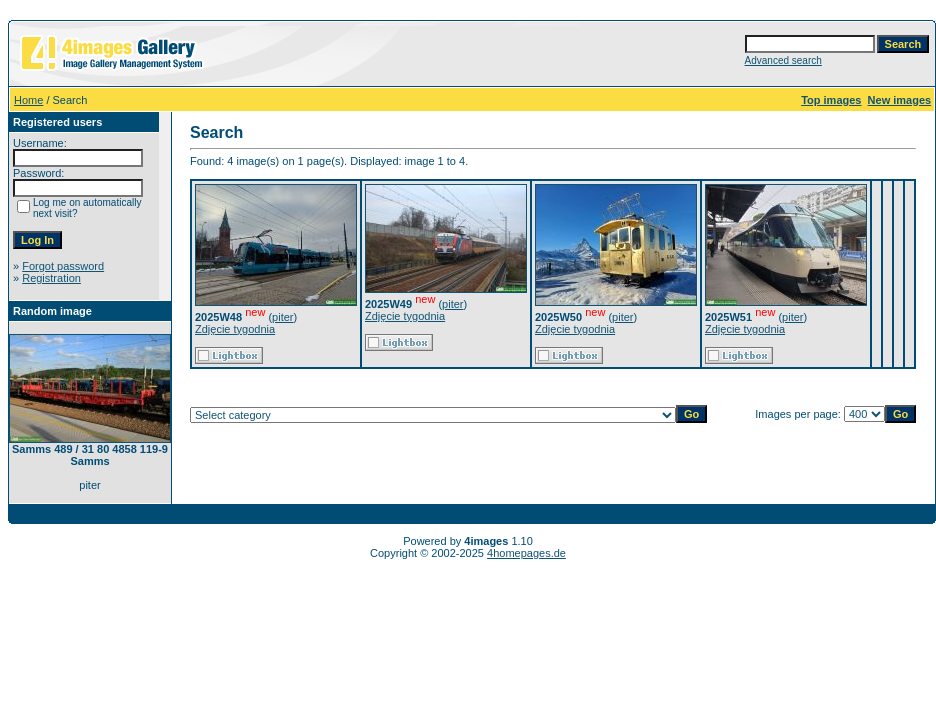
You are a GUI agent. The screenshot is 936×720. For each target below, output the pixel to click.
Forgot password (63, 266)
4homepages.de (526, 553)
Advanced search (783, 60)
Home (28, 100)
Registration (51, 278)
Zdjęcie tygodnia (235, 329)
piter (282, 317)
